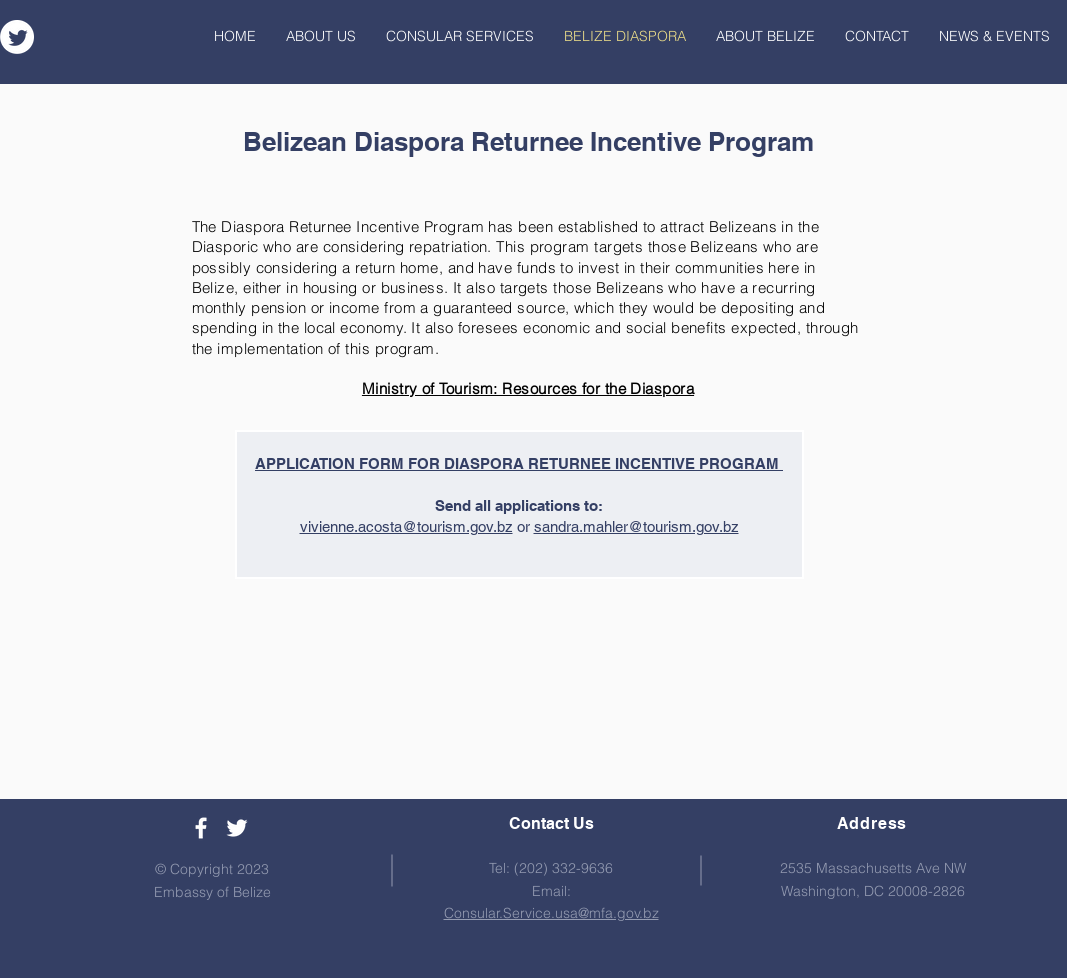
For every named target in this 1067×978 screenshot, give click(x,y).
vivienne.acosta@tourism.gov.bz (406, 526)
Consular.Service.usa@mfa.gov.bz (551, 913)
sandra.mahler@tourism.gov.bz (636, 526)
